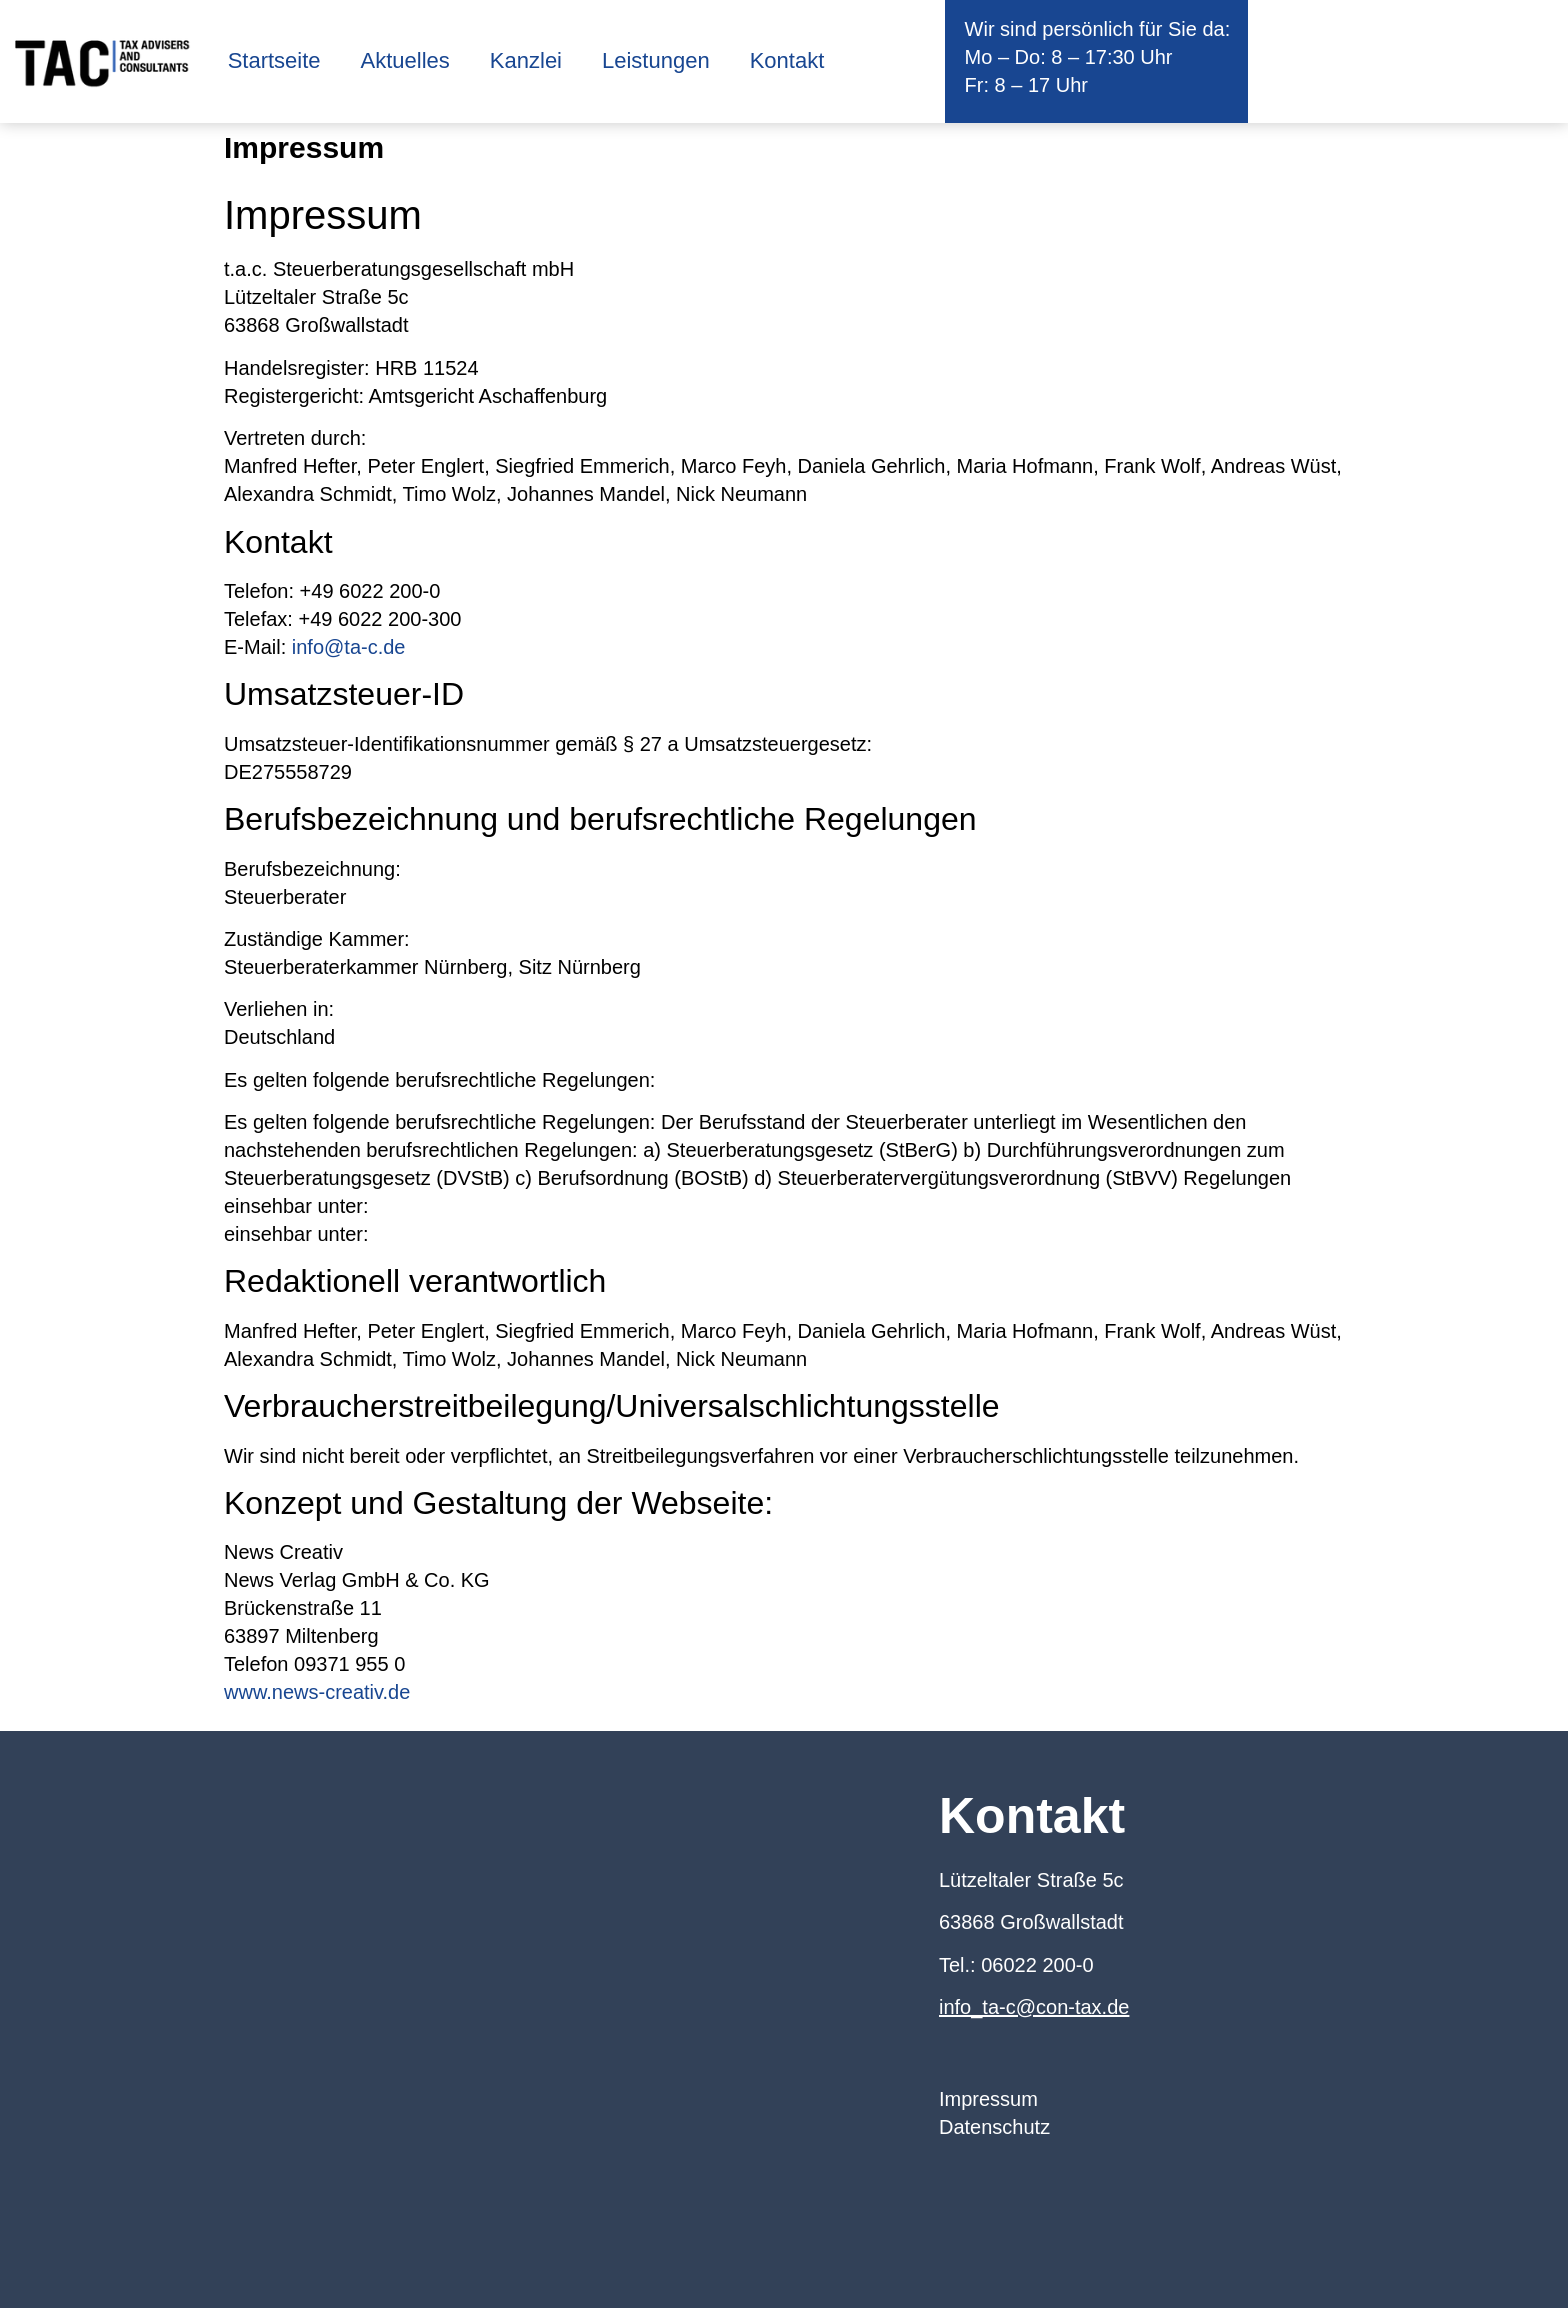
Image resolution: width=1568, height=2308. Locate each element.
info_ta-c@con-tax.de (1034, 2007)
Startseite (274, 60)
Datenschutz (994, 2127)
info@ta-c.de (349, 647)
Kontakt (787, 60)
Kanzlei (526, 60)
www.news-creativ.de (317, 1692)
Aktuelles (405, 60)
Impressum (988, 2099)
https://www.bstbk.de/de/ (482, 1234)
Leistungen (656, 60)
